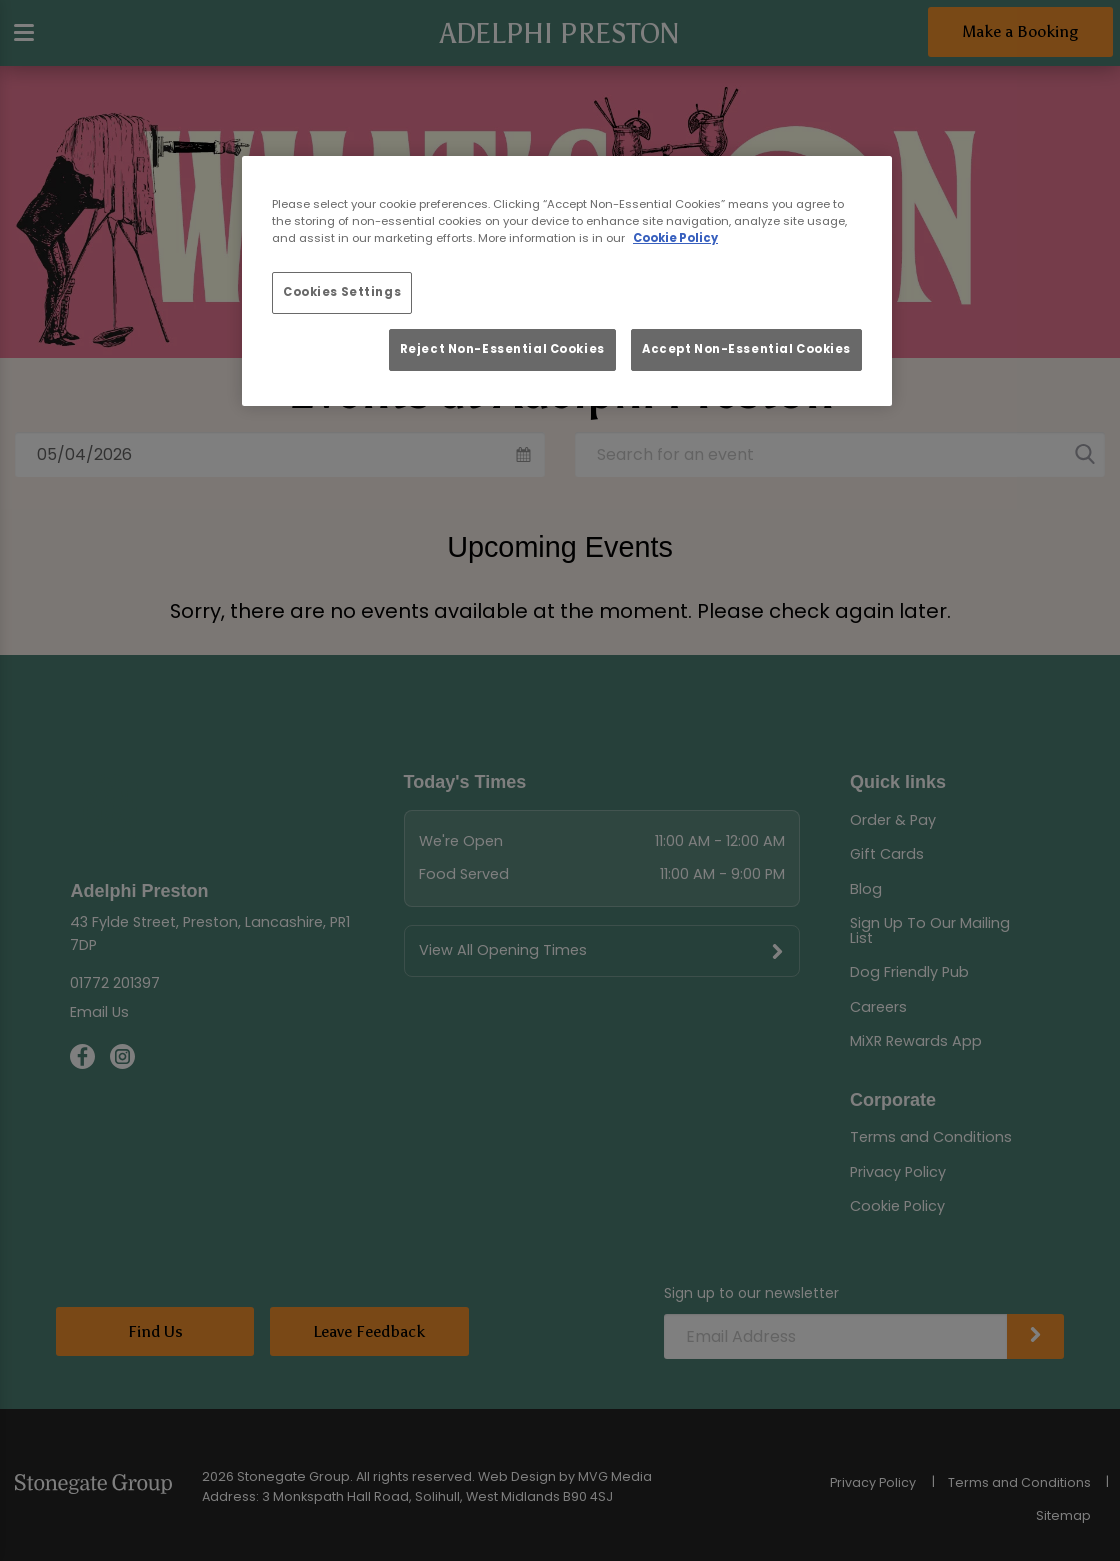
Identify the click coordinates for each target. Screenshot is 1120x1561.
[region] (567, 281)
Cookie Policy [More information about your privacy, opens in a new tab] (675, 238)
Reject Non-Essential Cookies (502, 349)
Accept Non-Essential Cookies (746, 349)
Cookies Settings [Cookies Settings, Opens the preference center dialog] (342, 292)
